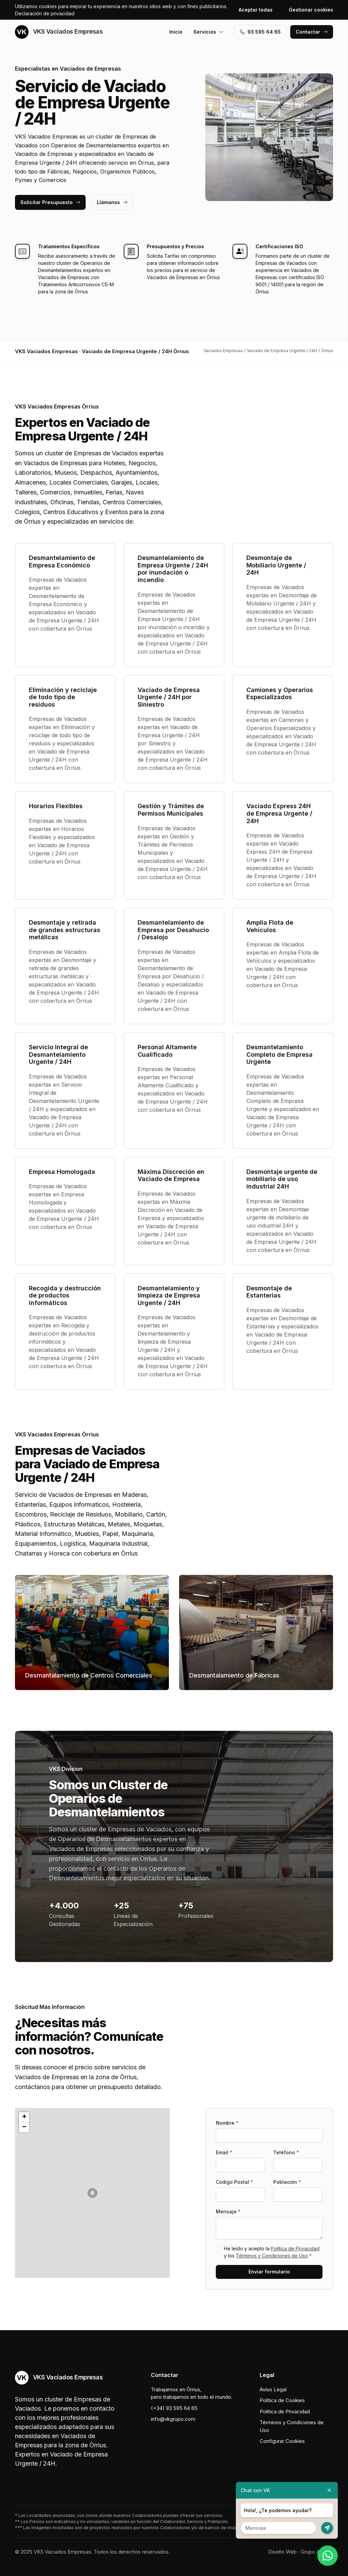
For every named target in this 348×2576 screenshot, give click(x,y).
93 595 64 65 (260, 32)
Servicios (208, 32)
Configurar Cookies (282, 2441)
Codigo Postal (234, 2182)
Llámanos (112, 202)
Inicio (175, 32)
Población (287, 2182)
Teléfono (286, 2152)
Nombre (227, 2123)
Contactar (312, 32)
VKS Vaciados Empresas (59, 32)
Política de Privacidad (295, 2248)
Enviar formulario (269, 2271)
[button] (92, 2193)
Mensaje (228, 2211)
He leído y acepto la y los (271, 2252)
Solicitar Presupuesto (50, 202)
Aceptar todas (256, 10)
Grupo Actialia (317, 2551)
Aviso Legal (273, 2389)
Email (224, 2152)
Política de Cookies (282, 2400)
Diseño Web (282, 2551)
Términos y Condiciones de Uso (272, 2255)
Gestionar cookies (311, 10)
